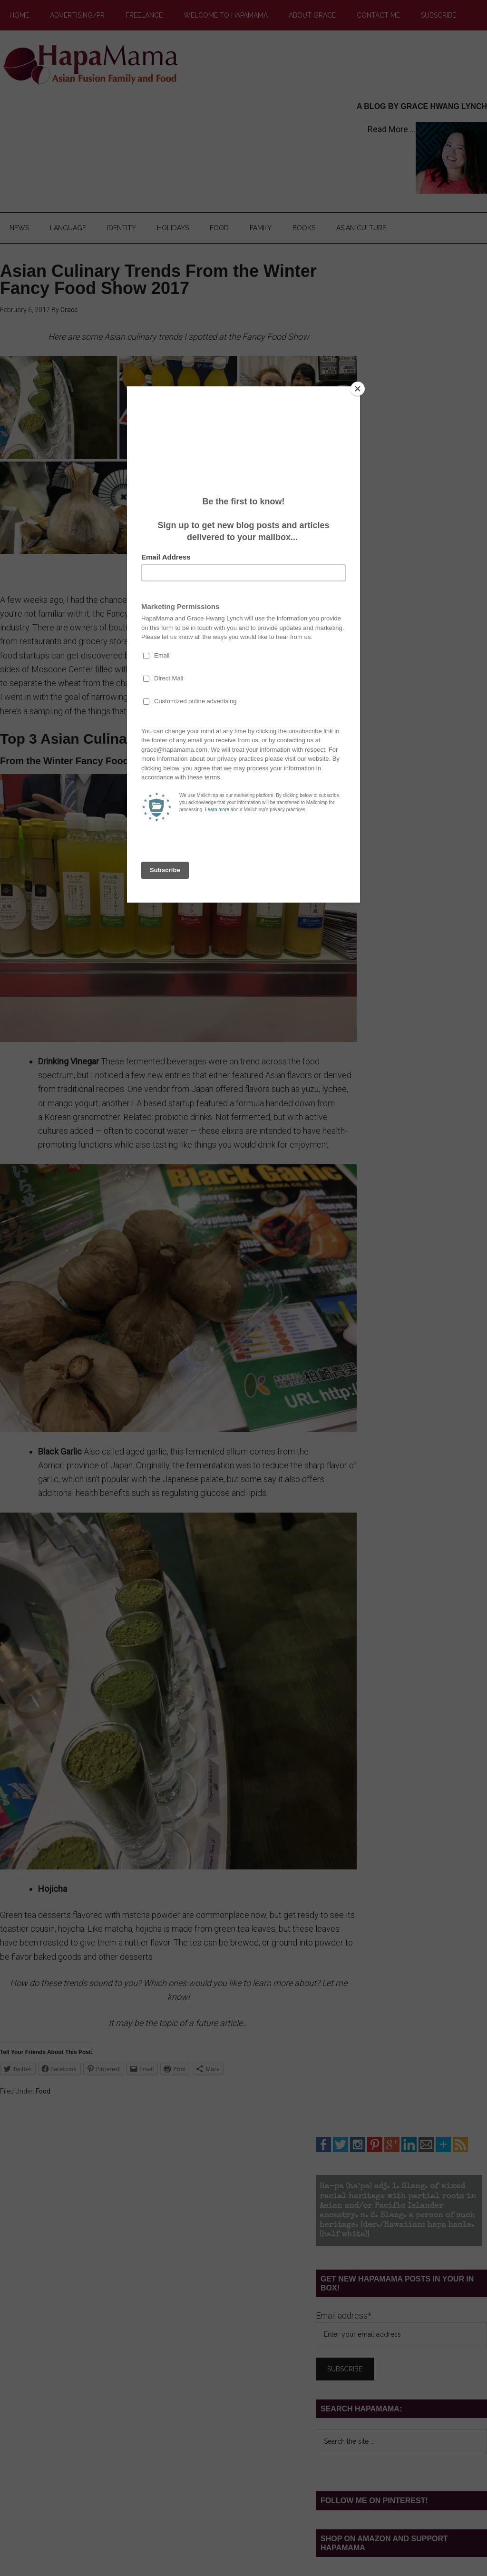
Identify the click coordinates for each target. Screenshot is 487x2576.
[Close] (358, 389)
